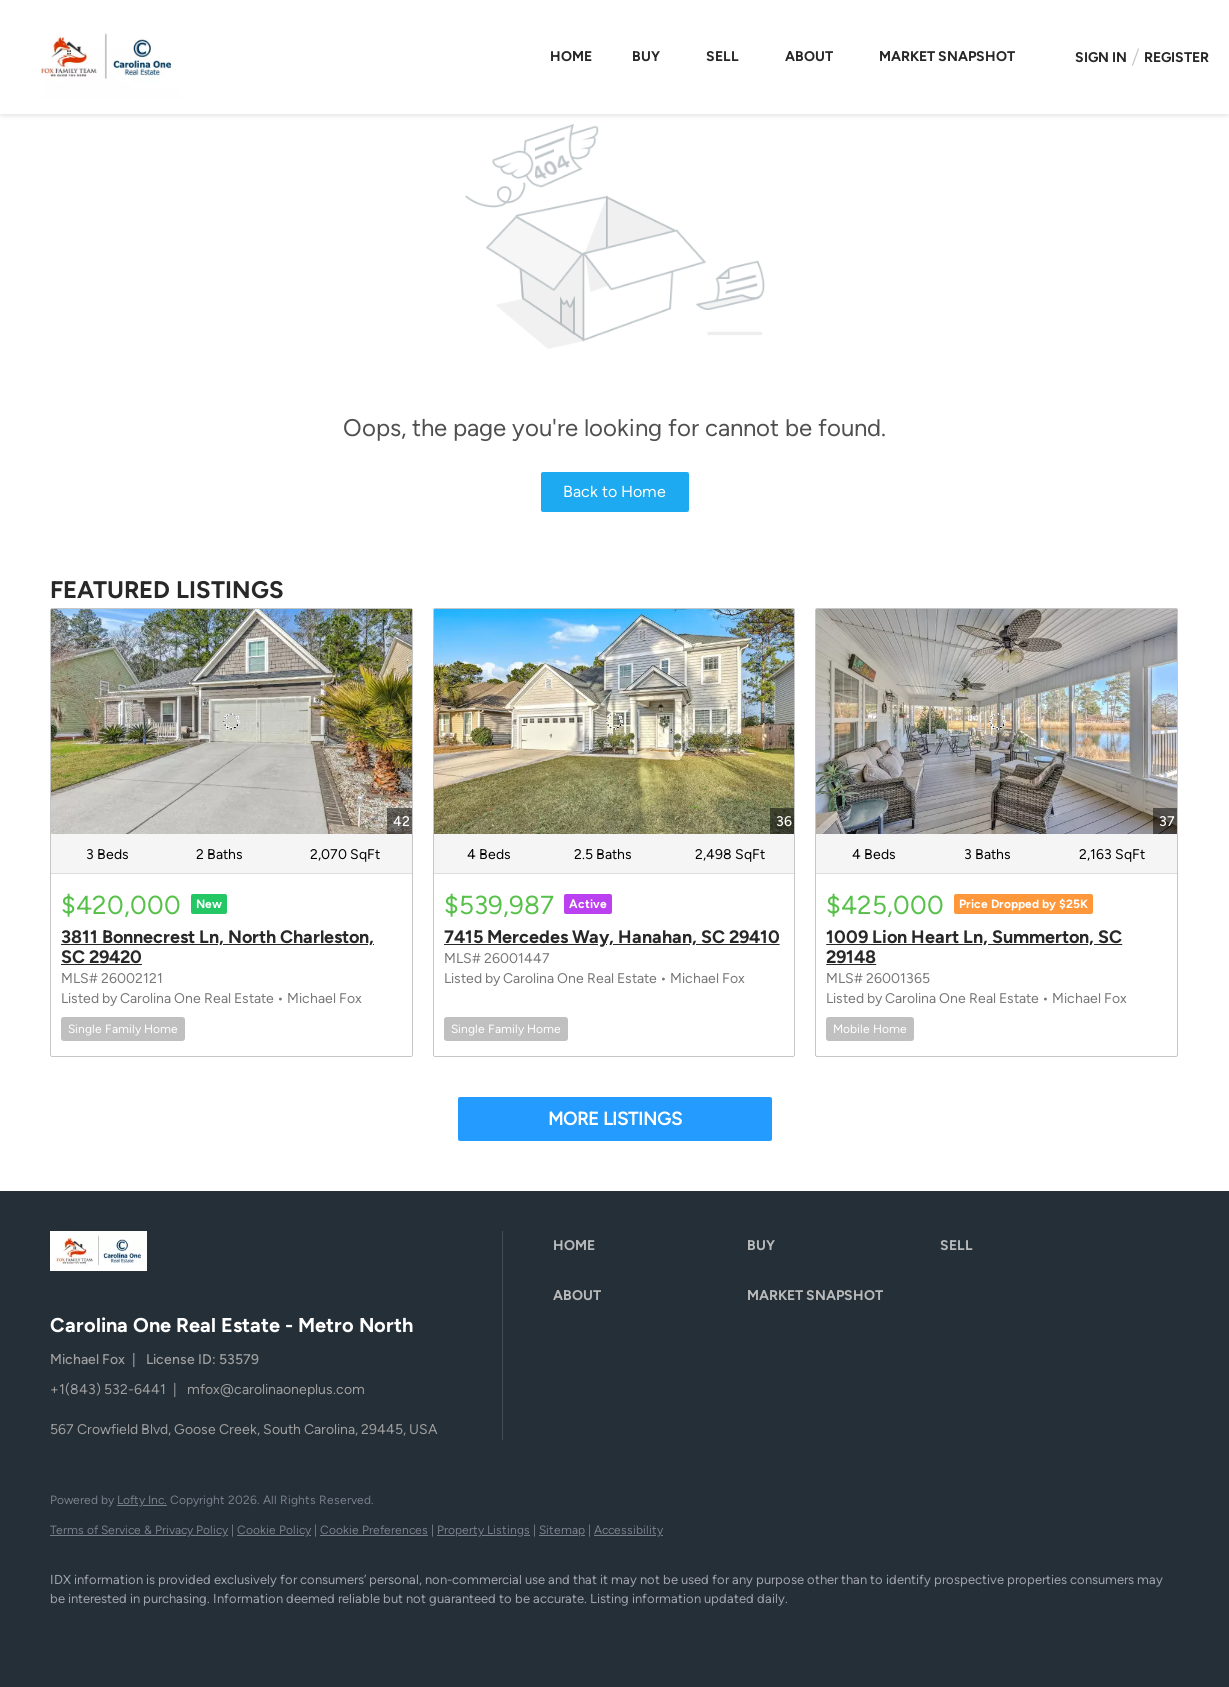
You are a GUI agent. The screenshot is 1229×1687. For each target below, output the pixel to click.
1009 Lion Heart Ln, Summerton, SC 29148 (974, 947)
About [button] (809, 56)
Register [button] (1176, 57)
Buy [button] (646, 56)
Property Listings (483, 1530)
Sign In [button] (1101, 57)
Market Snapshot (947, 56)
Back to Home (614, 491)
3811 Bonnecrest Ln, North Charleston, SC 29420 (217, 947)
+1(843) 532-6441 (108, 1389)
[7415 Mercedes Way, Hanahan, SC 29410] (614, 721)
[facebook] (74, 1633)
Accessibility (628, 1530)
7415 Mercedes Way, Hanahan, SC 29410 (612, 937)
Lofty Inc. (142, 1500)
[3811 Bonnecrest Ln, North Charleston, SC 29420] (231, 721)
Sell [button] (722, 56)
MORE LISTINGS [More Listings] (615, 1119)
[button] (645, 1246)
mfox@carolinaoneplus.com (276, 1389)
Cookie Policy (274, 1530)
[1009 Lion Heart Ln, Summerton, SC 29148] (996, 721)
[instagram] (132, 1633)
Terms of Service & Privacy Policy (139, 1530)
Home (571, 56)
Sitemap (562, 1530)
